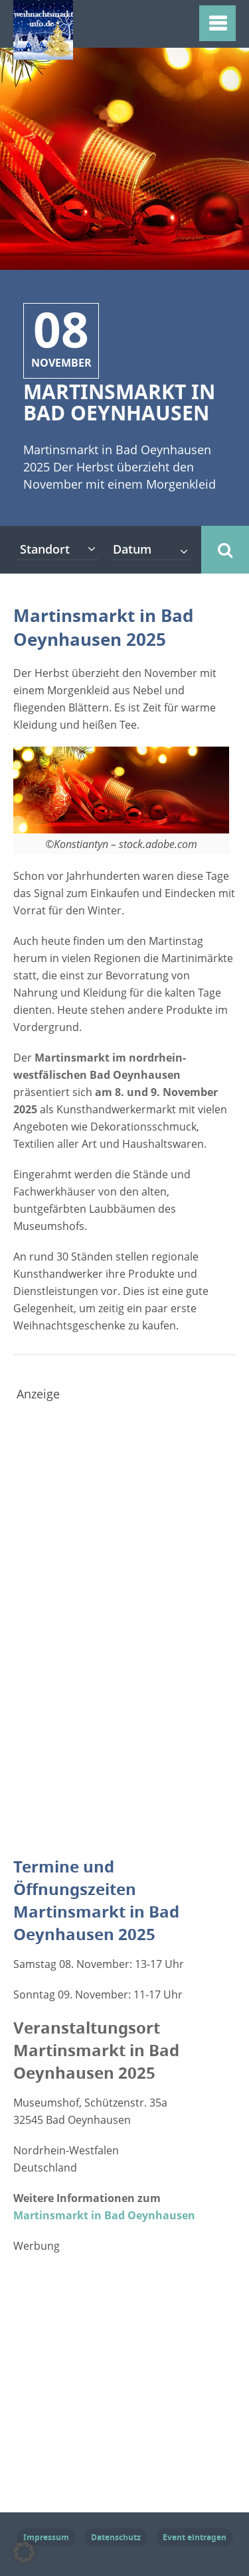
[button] (24, 2552)
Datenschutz (116, 2537)
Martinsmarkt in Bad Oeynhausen (104, 2215)
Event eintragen (194, 2537)
